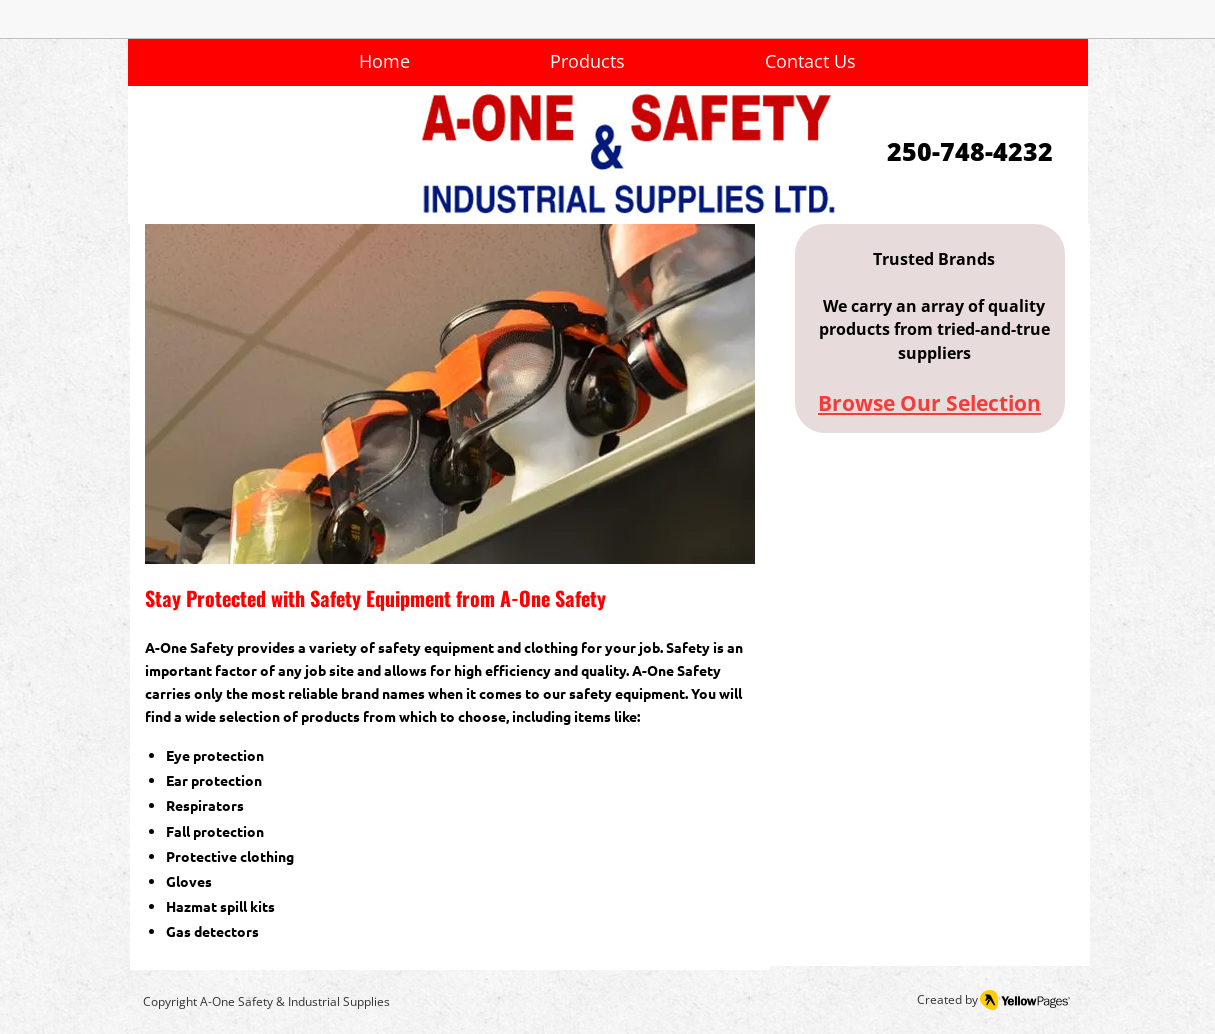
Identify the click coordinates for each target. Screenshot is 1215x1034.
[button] (450, 394)
